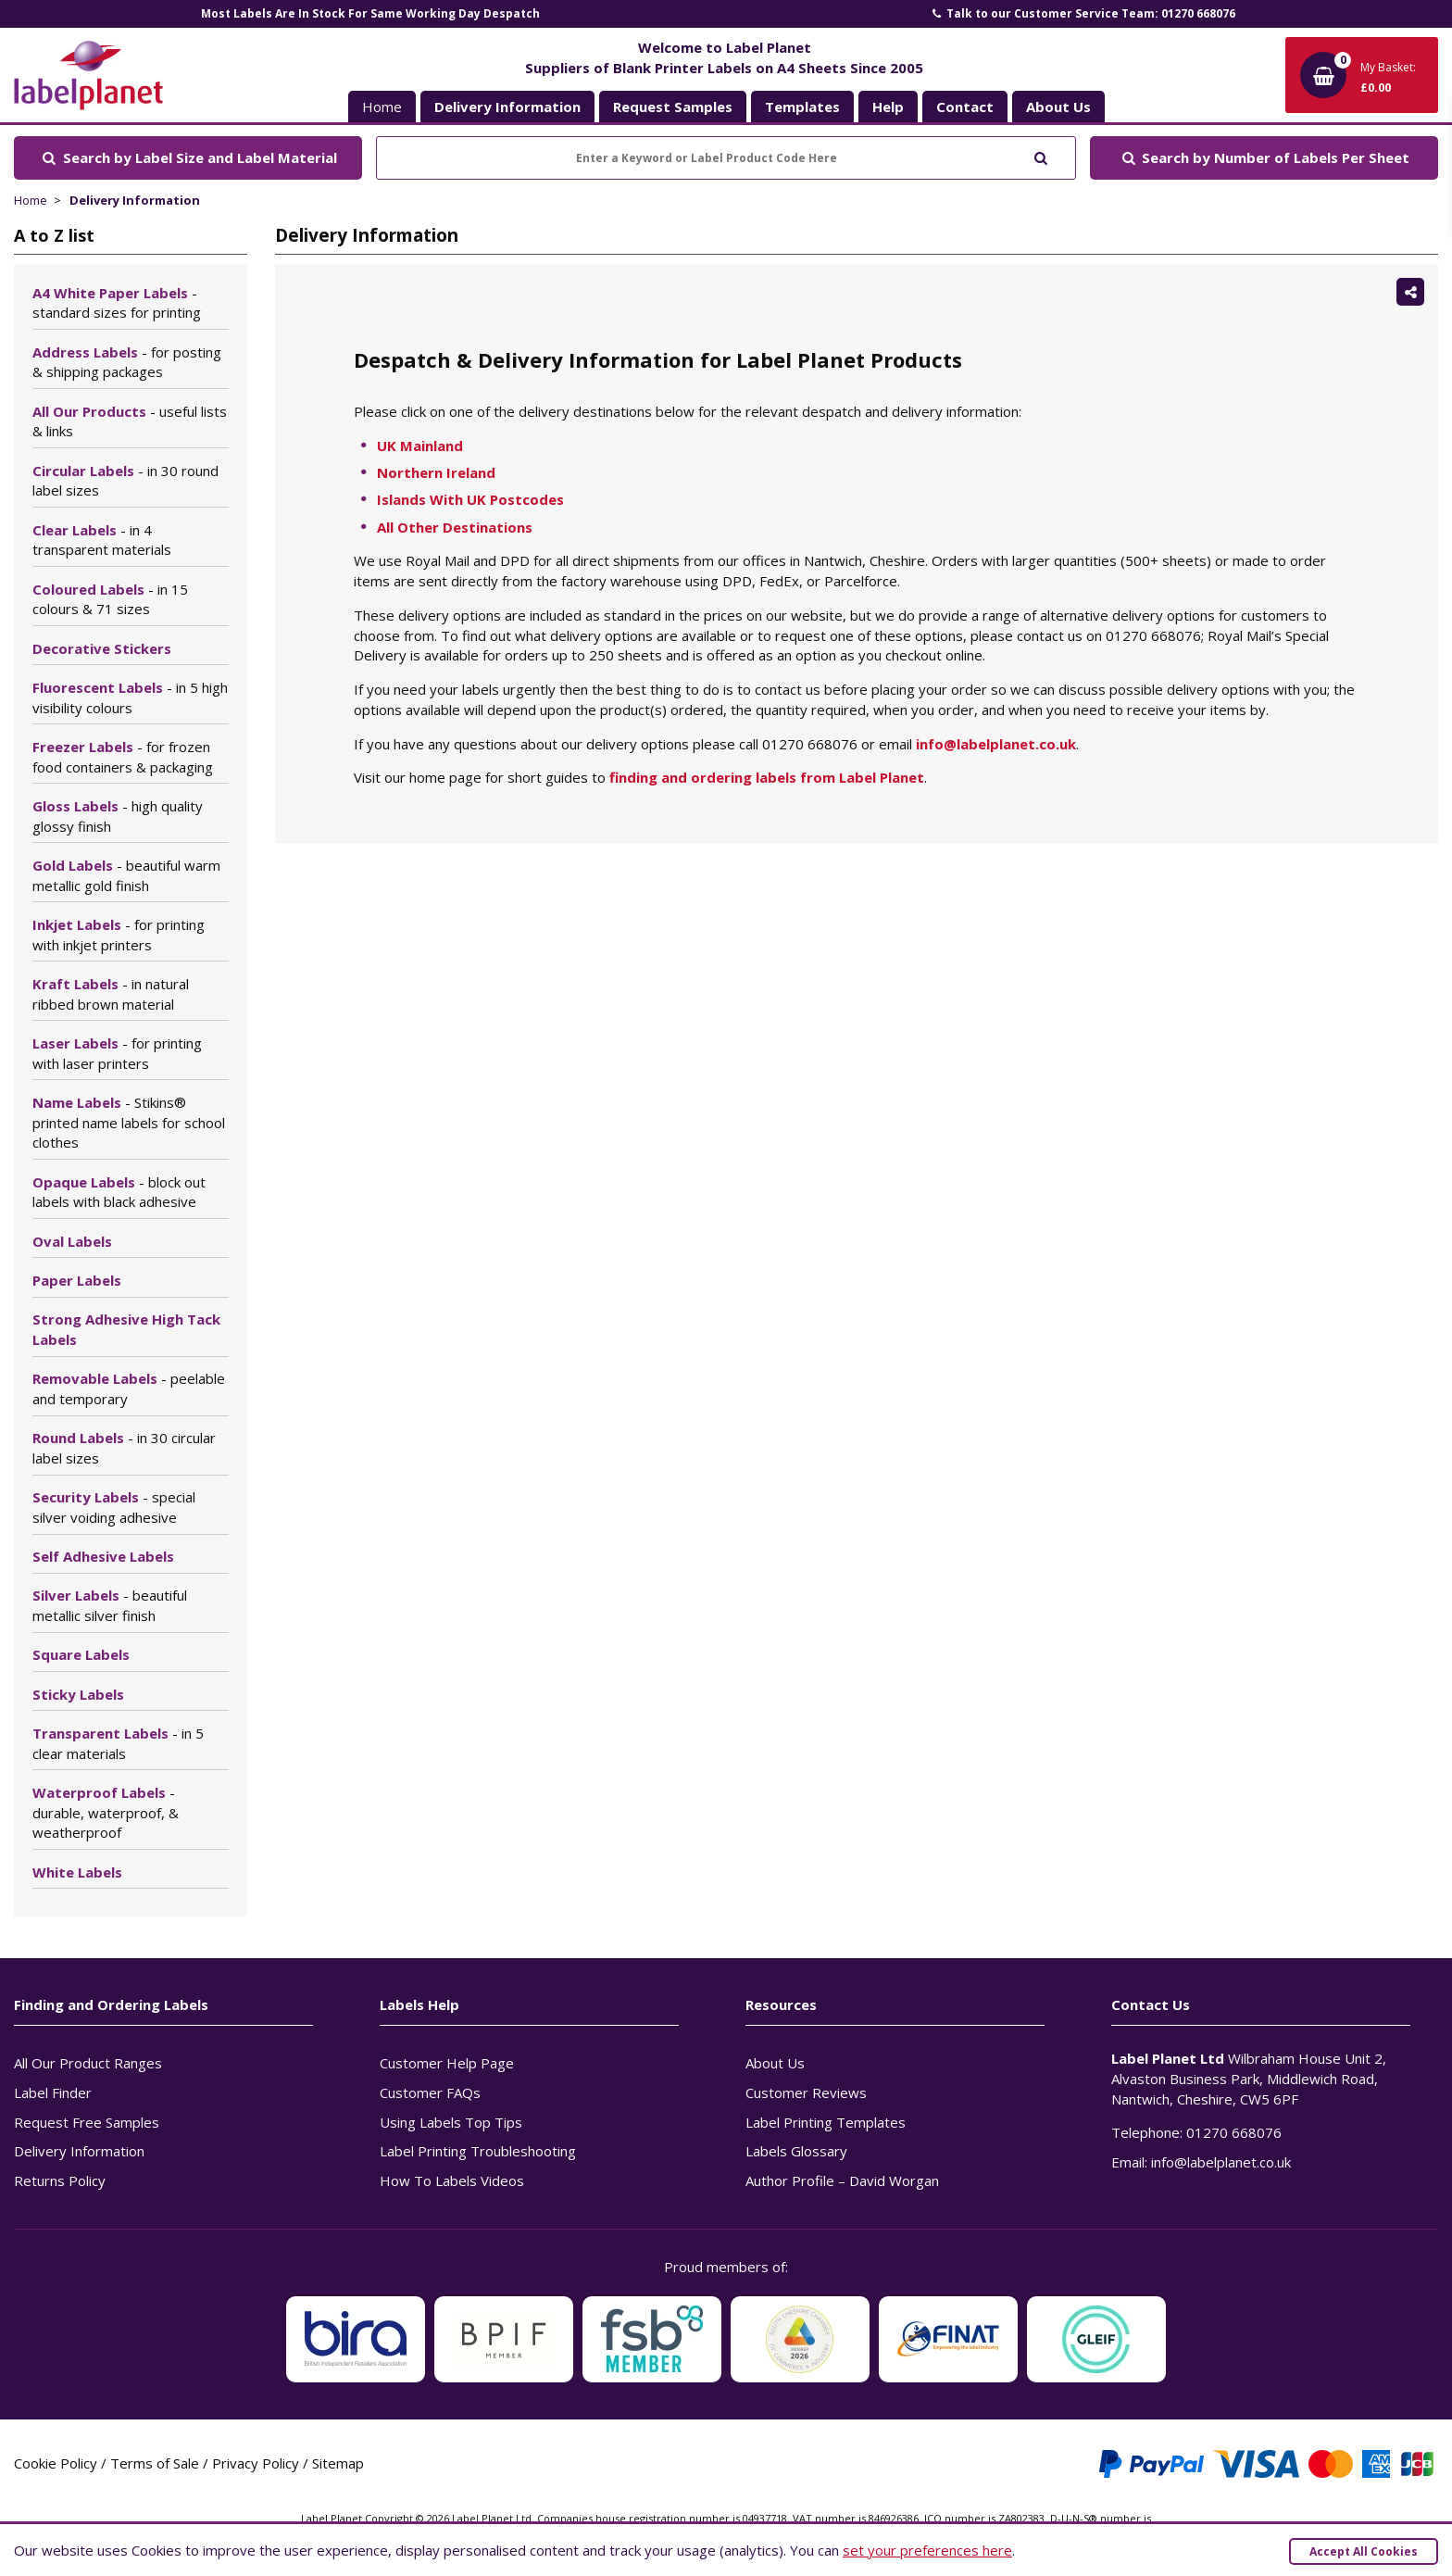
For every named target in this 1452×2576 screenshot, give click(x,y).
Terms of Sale (154, 2463)
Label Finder (53, 2092)
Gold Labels (126, 875)
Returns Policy (60, 2180)
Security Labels (113, 1507)
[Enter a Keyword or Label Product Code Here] (726, 158)
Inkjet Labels (118, 934)
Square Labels (81, 1654)
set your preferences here (927, 2550)
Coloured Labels (110, 599)
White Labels (77, 1872)
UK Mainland (420, 445)
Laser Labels (117, 1053)
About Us (775, 2063)
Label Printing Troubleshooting (478, 2151)
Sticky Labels (78, 1694)
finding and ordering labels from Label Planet (766, 777)
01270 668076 (1234, 2132)
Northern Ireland (436, 472)
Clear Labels (101, 540)
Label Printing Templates (825, 2122)
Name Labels (128, 1122)
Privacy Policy (255, 2463)
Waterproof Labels (105, 1812)
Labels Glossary (796, 2151)
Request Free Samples (86, 2122)
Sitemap (338, 2463)
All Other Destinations (454, 527)
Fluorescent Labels (130, 697)
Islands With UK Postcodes (470, 499)
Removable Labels (128, 1388)
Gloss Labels (117, 816)
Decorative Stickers (101, 648)
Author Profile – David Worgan (842, 2180)
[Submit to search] (1040, 156)
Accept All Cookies (1363, 2551)
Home (382, 106)
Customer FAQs (430, 2092)
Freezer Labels (122, 756)
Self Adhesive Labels (103, 1556)
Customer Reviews (806, 2092)
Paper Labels (76, 1280)
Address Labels (126, 362)
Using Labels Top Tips (451, 2122)
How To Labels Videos (452, 2180)
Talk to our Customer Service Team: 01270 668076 (1082, 13)
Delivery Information (134, 200)
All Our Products (129, 421)
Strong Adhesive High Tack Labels (126, 1329)
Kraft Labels (110, 993)
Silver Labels (109, 1605)
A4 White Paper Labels (116, 302)
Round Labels (124, 1447)
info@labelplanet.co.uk (996, 744)
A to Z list (54, 235)
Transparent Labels (118, 1743)
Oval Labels (72, 1241)
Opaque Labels (119, 1192)
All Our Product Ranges (88, 2063)
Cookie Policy (55, 2463)
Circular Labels (125, 480)
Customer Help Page (447, 2063)
